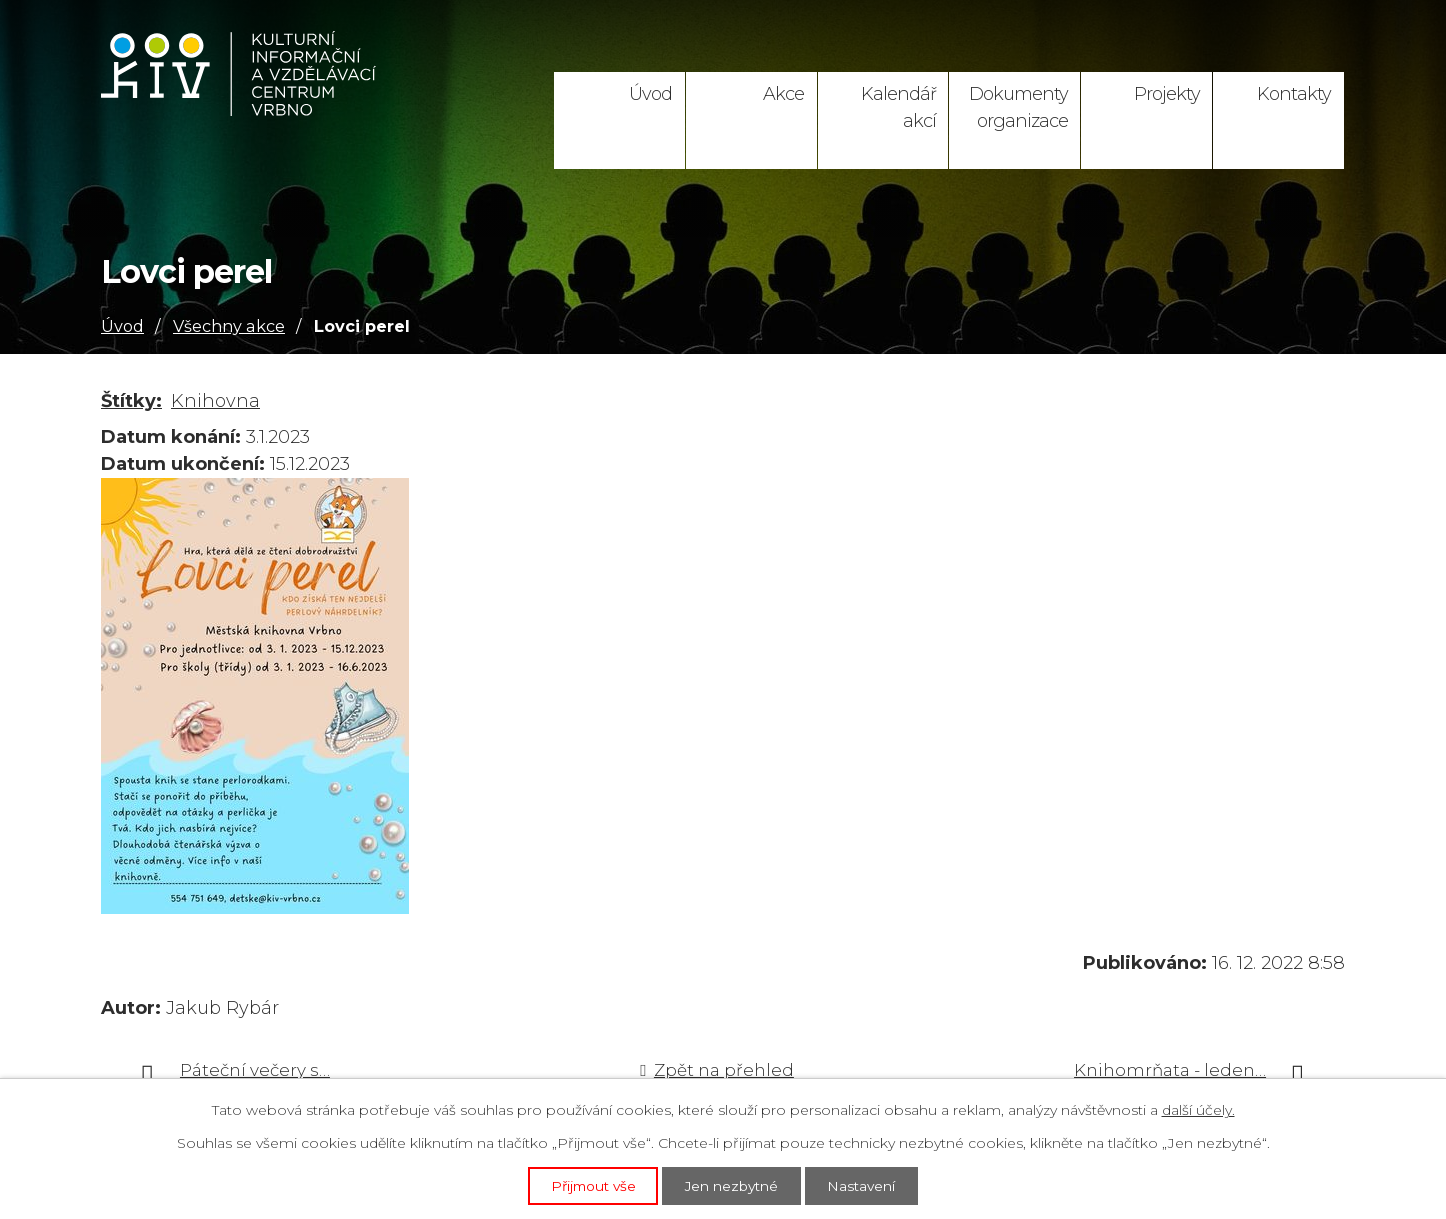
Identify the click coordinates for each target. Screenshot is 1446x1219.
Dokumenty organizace (1018, 107)
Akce (783, 94)
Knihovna (215, 401)
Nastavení (866, 1185)
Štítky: (131, 401)
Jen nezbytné (733, 1185)
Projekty (1167, 94)
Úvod (650, 94)
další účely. (1198, 1109)
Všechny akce (229, 326)
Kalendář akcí (898, 107)
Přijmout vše (590, 1185)
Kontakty (1294, 94)
